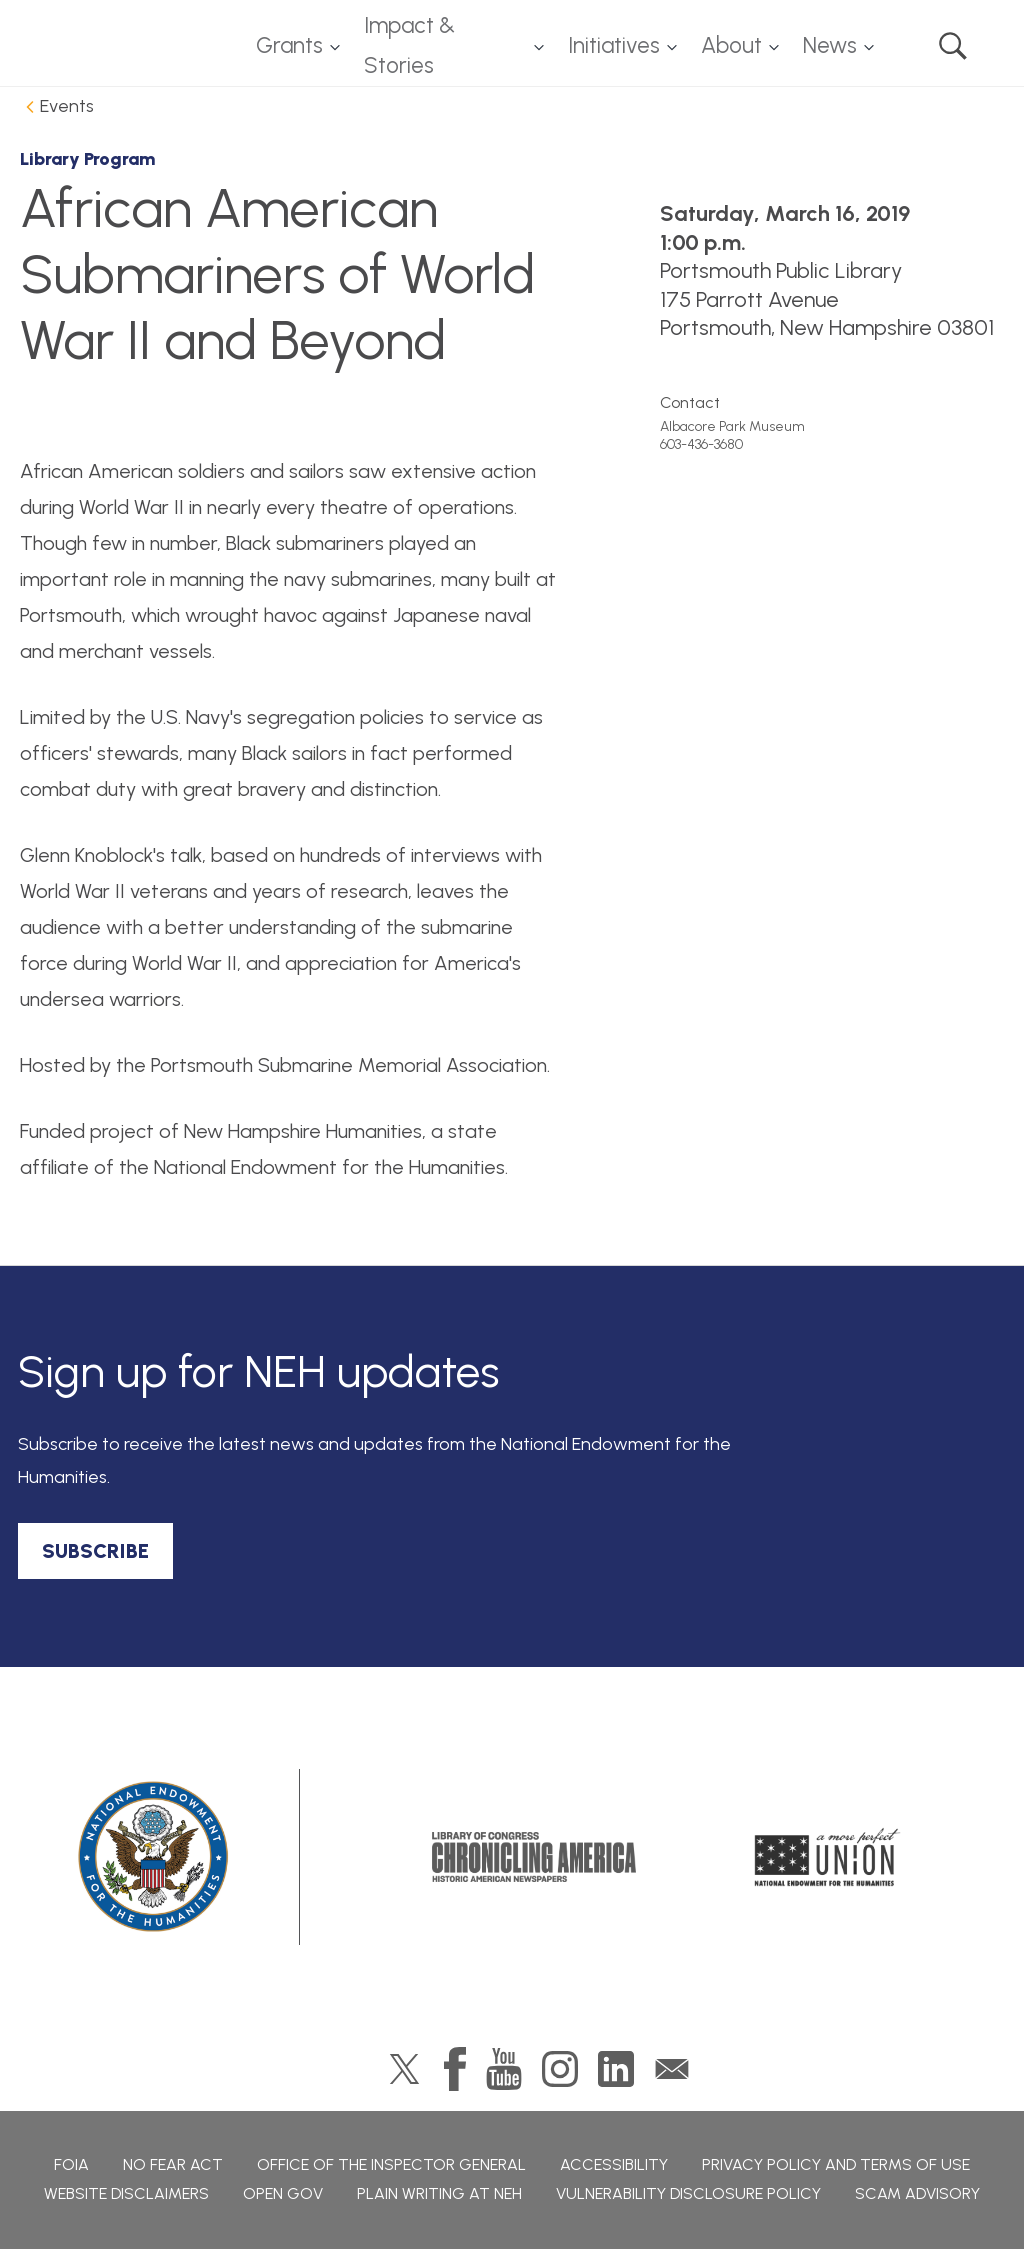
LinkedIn (616, 2069)
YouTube (504, 2069)
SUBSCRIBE (95, 1551)
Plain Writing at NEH (439, 2193)
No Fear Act (173, 2164)
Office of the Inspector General (391, 2164)
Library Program (87, 159)
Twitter (404, 2069)
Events (67, 106)
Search (953, 46)
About (731, 45)
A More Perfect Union (827, 1857)
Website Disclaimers (126, 2193)
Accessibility (614, 2164)
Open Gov (283, 2193)
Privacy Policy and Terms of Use (836, 2164)
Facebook (455, 2069)
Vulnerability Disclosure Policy (688, 2193)
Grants (289, 45)
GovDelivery (672, 2069)
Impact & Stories (409, 46)
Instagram (560, 2069)
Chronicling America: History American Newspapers (534, 1857)
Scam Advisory (917, 2193)
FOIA (71, 2164)
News (830, 45)
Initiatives (614, 45)
